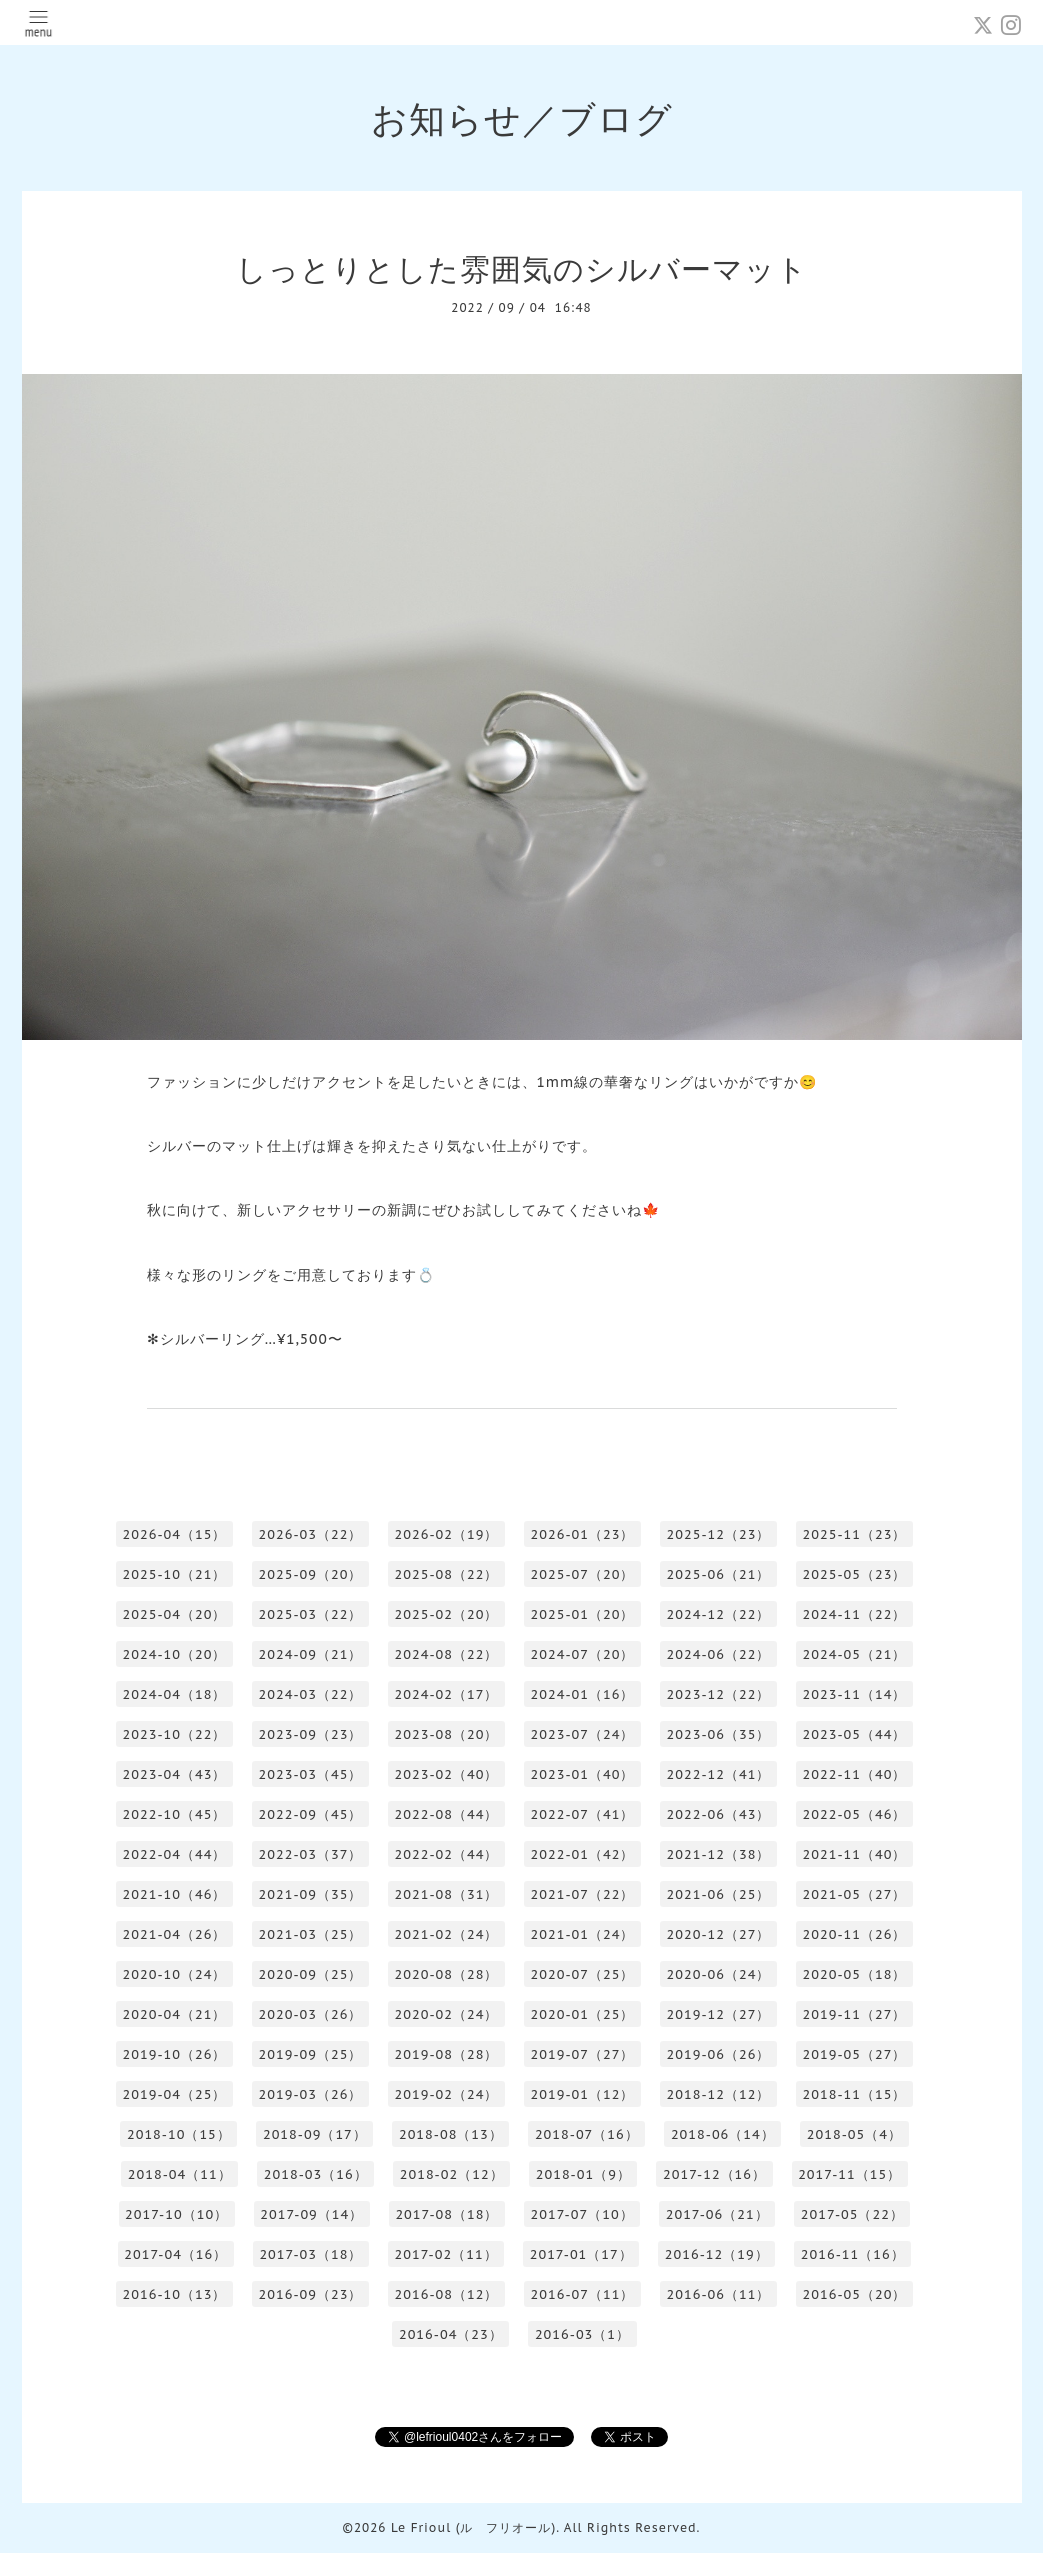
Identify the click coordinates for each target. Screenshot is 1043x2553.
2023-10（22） (175, 1734)
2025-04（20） (175, 1614)
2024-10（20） (175, 1654)
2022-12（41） (719, 1774)
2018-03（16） (316, 2174)
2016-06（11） (719, 2294)
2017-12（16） (714, 2174)
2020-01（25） (583, 2014)
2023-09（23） (311, 1734)
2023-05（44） (855, 1734)
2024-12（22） (719, 1614)
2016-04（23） (451, 2334)
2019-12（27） (719, 2014)
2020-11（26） (855, 1934)
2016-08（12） (447, 2294)
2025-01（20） (583, 1614)
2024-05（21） (855, 1654)
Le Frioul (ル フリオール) (473, 2527)
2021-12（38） (719, 1854)
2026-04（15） (175, 1534)
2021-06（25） (719, 1894)
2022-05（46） (855, 1814)
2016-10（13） (175, 2294)
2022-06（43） (719, 1814)
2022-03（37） (311, 1854)
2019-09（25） (311, 2054)
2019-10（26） (175, 2054)
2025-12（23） (719, 1534)
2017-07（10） (582, 2214)
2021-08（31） (447, 1894)
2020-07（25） (583, 1974)
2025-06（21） (719, 1574)
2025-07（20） (583, 1574)
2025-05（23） (855, 1574)
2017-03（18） (310, 2254)
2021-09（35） (311, 1894)
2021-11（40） (855, 1854)
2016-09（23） (311, 2294)
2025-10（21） (175, 1574)
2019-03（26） (311, 2094)
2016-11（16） (853, 2254)
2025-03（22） (311, 1614)
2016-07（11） (583, 2294)
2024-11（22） (855, 1614)
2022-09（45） (311, 1814)
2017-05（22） (852, 2214)
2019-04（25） (175, 2094)
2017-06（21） (717, 2214)
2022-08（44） (447, 1814)
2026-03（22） (311, 1534)
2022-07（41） (583, 1814)
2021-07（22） (583, 1894)
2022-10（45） (175, 1814)
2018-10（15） (179, 2134)
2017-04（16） (175, 2254)
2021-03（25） (311, 1934)
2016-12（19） (717, 2254)
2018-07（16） (587, 2134)
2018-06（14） (723, 2134)
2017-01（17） (581, 2254)
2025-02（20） (447, 1614)
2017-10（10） (176, 2214)
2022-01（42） (583, 1854)
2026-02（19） (447, 1534)
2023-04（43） (175, 1774)
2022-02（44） (447, 1854)
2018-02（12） (452, 2174)
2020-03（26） (311, 2014)
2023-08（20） (447, 1734)
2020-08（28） (447, 1974)
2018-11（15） (855, 2094)
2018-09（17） (315, 2134)
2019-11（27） (855, 2014)
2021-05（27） (855, 1894)
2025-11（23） (855, 1534)
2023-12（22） (719, 1694)
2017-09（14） (311, 2214)
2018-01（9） (583, 2174)
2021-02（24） (447, 1934)
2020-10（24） (175, 1974)
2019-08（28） (447, 2054)
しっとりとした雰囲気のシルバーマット (522, 268)
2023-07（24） (583, 1734)
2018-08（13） (451, 2134)
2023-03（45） (311, 1774)
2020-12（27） (719, 1934)
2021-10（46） (175, 1894)
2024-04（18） (175, 1694)
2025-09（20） (311, 1574)
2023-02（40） (447, 1774)
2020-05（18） (855, 1974)
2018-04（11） (180, 2174)
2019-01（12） (583, 2094)
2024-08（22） (447, 1654)
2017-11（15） (849, 2174)
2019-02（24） (447, 2094)
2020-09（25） (311, 1974)
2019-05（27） (855, 2054)
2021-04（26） (175, 1934)
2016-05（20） (855, 2294)
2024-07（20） (583, 1654)
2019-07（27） (583, 2054)
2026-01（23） (583, 1534)
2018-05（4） (854, 2134)
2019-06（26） (719, 2054)
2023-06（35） (719, 1734)
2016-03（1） (582, 2334)
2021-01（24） (583, 1934)
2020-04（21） (175, 2014)
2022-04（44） (175, 1854)
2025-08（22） (447, 1574)
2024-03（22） (311, 1694)
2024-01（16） (583, 1694)
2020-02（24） (447, 2014)
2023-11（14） (855, 1694)
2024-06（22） (719, 1654)
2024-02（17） (447, 1694)
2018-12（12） (719, 2094)
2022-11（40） (855, 1774)
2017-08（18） (446, 2214)
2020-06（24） (719, 1974)
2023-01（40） (583, 1774)
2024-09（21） (311, 1654)
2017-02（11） (446, 2254)
